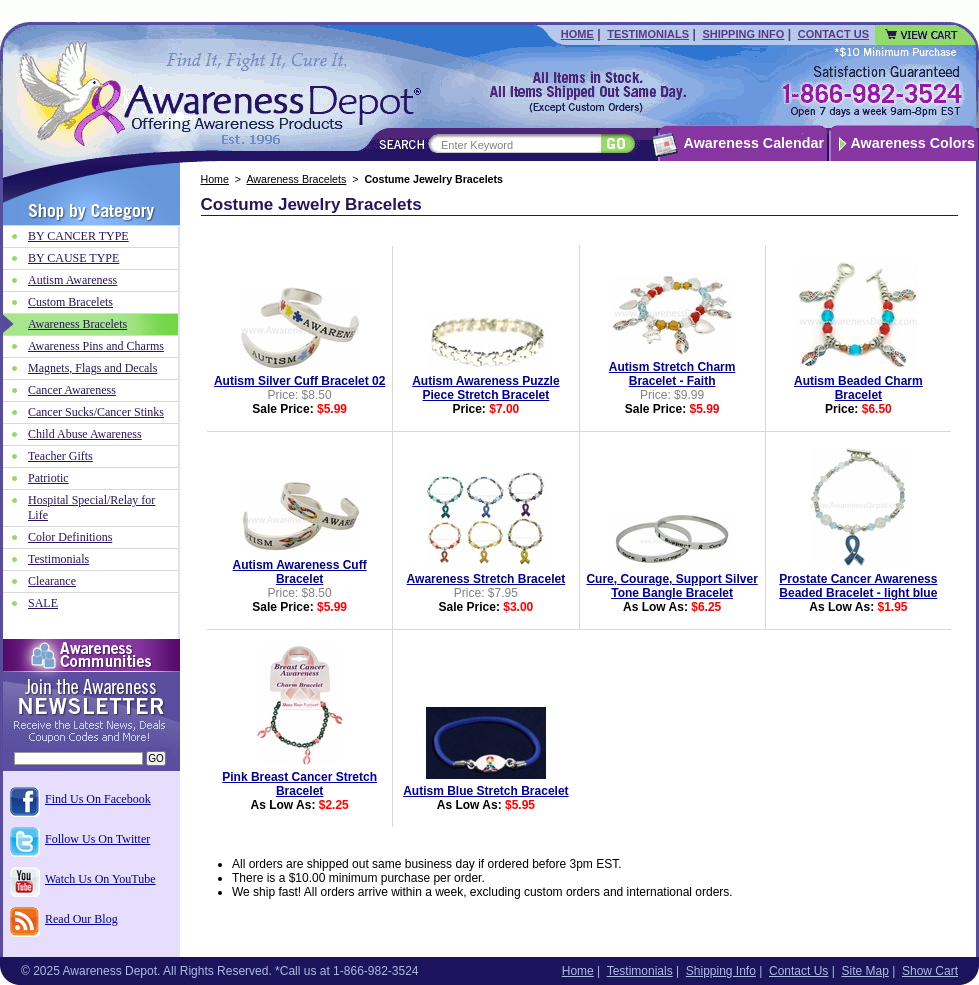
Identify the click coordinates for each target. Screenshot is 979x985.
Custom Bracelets (70, 302)
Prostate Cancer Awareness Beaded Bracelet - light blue (858, 586)
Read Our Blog (81, 919)
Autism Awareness (72, 280)
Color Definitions (70, 537)
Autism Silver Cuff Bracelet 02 (299, 381)
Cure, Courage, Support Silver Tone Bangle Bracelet (671, 586)
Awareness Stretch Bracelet (486, 579)
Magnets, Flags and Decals (92, 368)
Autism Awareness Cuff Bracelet (300, 572)
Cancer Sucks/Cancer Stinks (96, 412)
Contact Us (833, 34)
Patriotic (48, 478)
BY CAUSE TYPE (73, 258)
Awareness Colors (913, 143)
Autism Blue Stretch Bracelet (485, 791)
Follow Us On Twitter (97, 839)
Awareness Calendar (754, 143)
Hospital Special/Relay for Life (91, 507)
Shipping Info (743, 34)
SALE (43, 603)
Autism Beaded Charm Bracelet (858, 388)
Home (577, 34)
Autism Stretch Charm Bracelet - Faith (672, 374)
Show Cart (930, 971)
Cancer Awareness (72, 390)
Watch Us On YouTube (100, 879)
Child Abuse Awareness (85, 434)
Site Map (864, 971)
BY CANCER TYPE (78, 236)
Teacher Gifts (60, 456)
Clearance (52, 581)
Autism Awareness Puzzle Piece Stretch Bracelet (485, 388)
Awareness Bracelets (296, 179)
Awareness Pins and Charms (96, 346)
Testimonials (648, 34)
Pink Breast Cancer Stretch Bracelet (299, 784)
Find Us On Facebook (98, 799)
